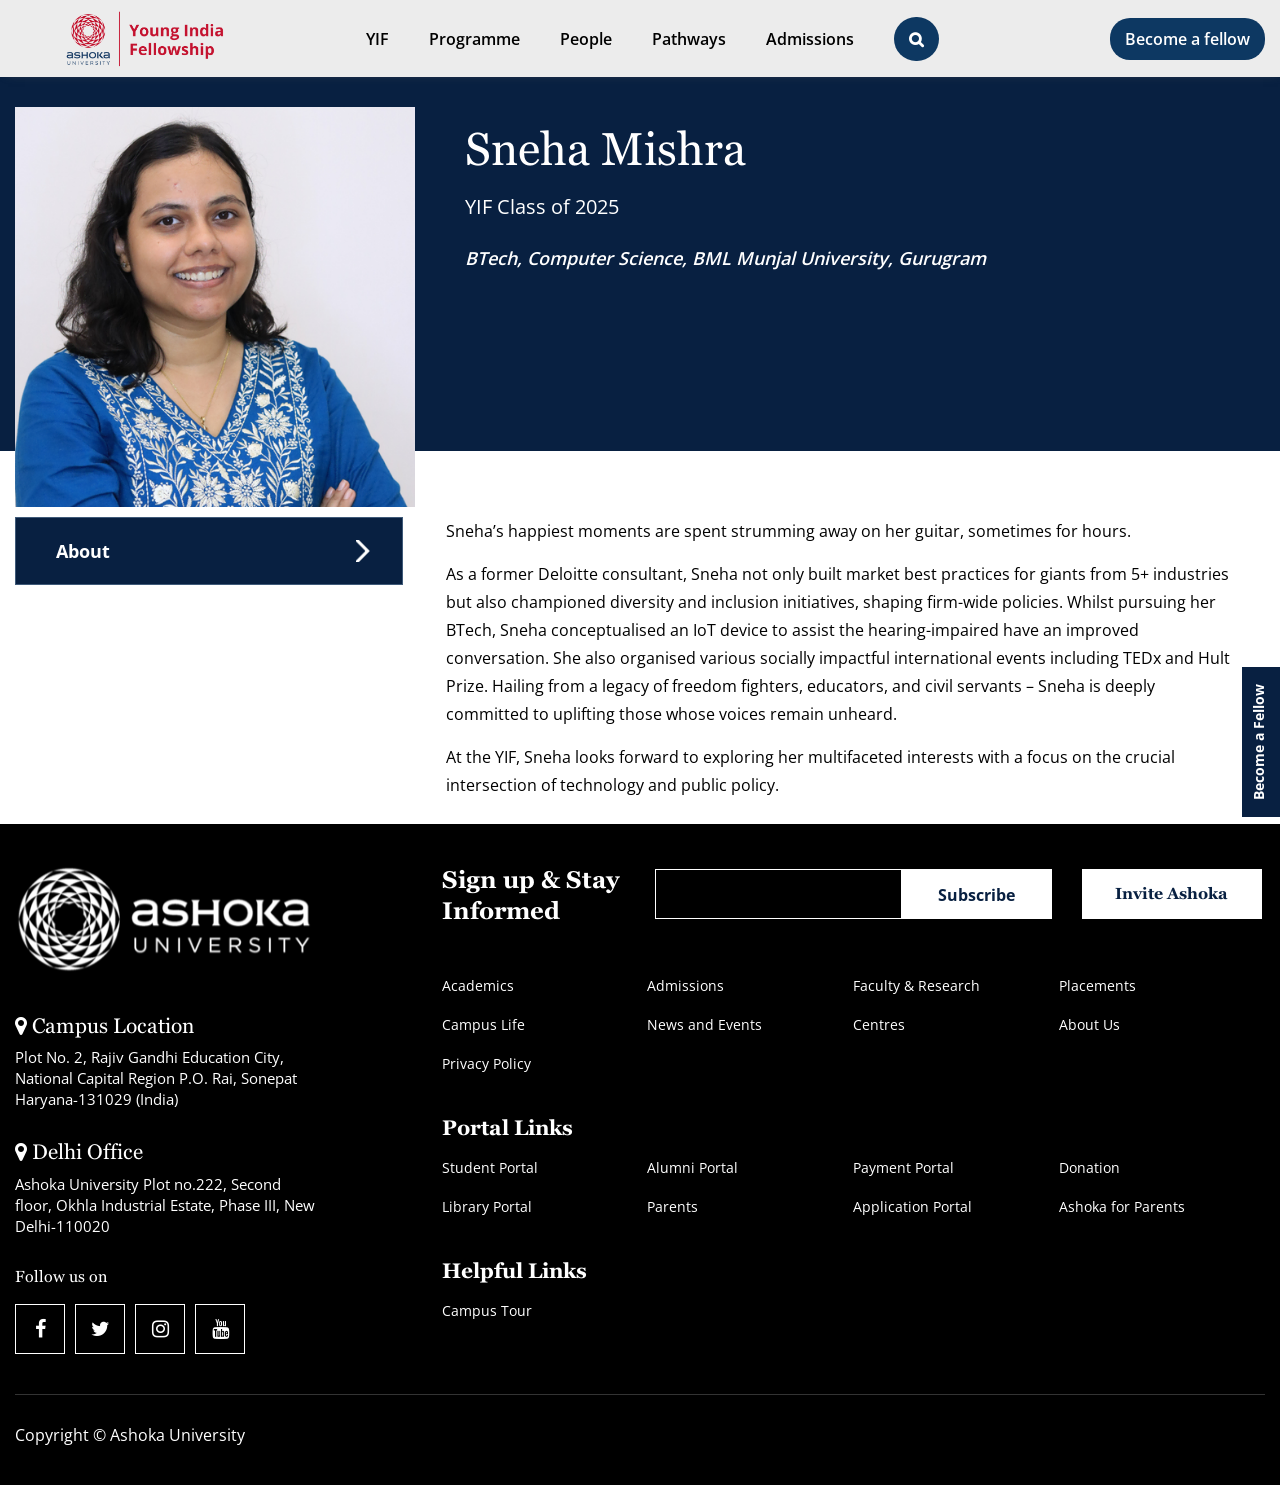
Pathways (689, 39)
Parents (672, 1206)
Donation (1089, 1167)
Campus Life (483, 1024)
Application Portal (912, 1206)
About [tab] (83, 551)
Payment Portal (903, 1167)
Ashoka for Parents (1122, 1206)
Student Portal (490, 1167)
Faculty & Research (916, 985)
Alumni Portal (692, 1167)
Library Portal (487, 1206)
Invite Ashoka (1171, 893)
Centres (879, 1024)
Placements (1097, 985)
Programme (474, 39)
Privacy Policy (486, 1063)
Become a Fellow (1258, 742)
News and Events (704, 1024)
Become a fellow (1187, 39)
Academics (478, 985)
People (586, 39)
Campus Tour (487, 1310)
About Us (1089, 1024)
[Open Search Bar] (916, 39)
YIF (377, 39)
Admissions (810, 39)
